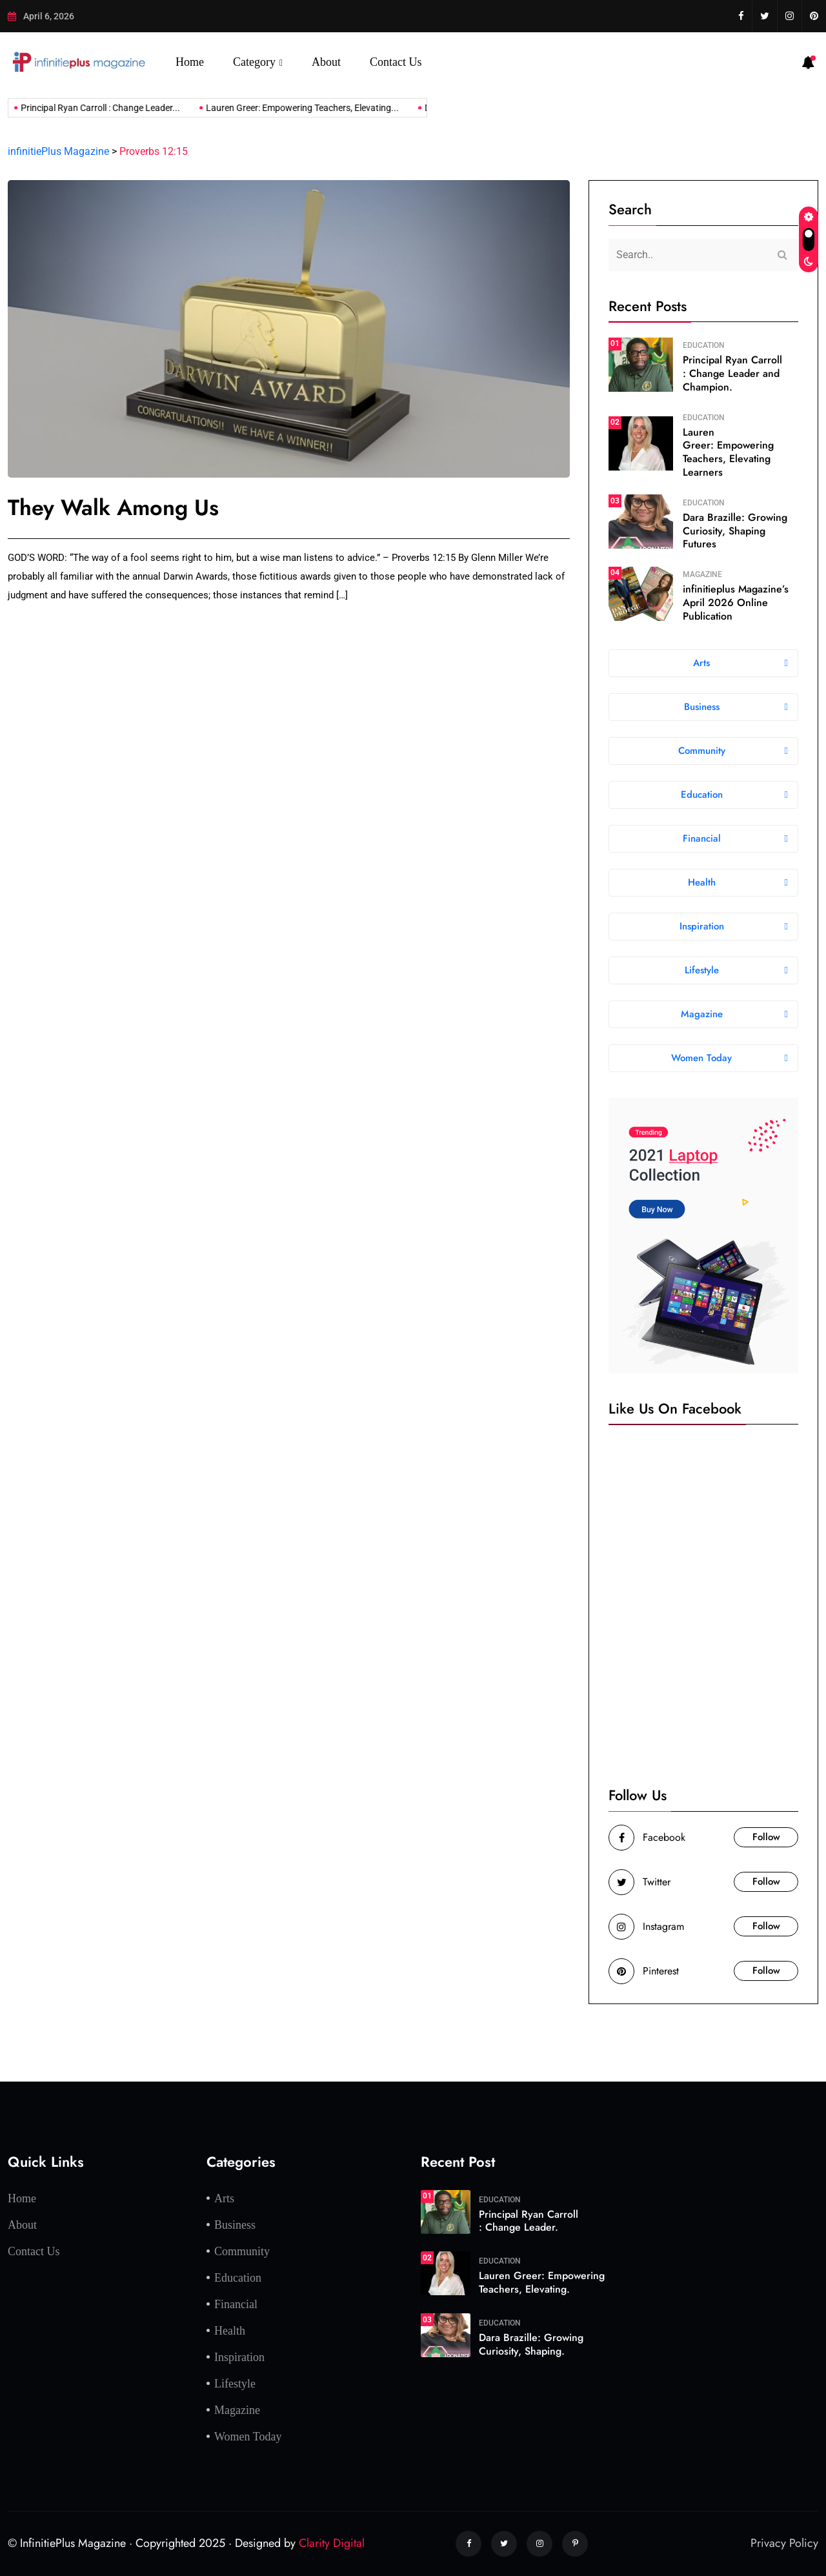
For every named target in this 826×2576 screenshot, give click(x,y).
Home (190, 62)
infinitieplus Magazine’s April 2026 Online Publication (736, 603)
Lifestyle (235, 2383)
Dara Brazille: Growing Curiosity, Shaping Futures (735, 531)
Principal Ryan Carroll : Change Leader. (528, 2221)
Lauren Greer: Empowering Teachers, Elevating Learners (728, 452)
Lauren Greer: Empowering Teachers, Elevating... (286, 108)
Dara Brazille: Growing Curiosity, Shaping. (531, 2344)
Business (235, 2224)
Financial (235, 2304)
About (326, 62)
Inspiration (239, 2357)
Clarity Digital (332, 2543)
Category (254, 62)
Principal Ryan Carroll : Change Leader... (84, 108)
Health (229, 2330)
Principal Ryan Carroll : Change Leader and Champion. (732, 373)
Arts (224, 2198)
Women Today (247, 2436)
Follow (766, 1837)
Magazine (702, 574)
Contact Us (396, 62)
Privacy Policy (784, 2543)
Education (704, 345)
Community (242, 2251)
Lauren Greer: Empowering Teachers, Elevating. (542, 2282)
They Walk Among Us (113, 507)
